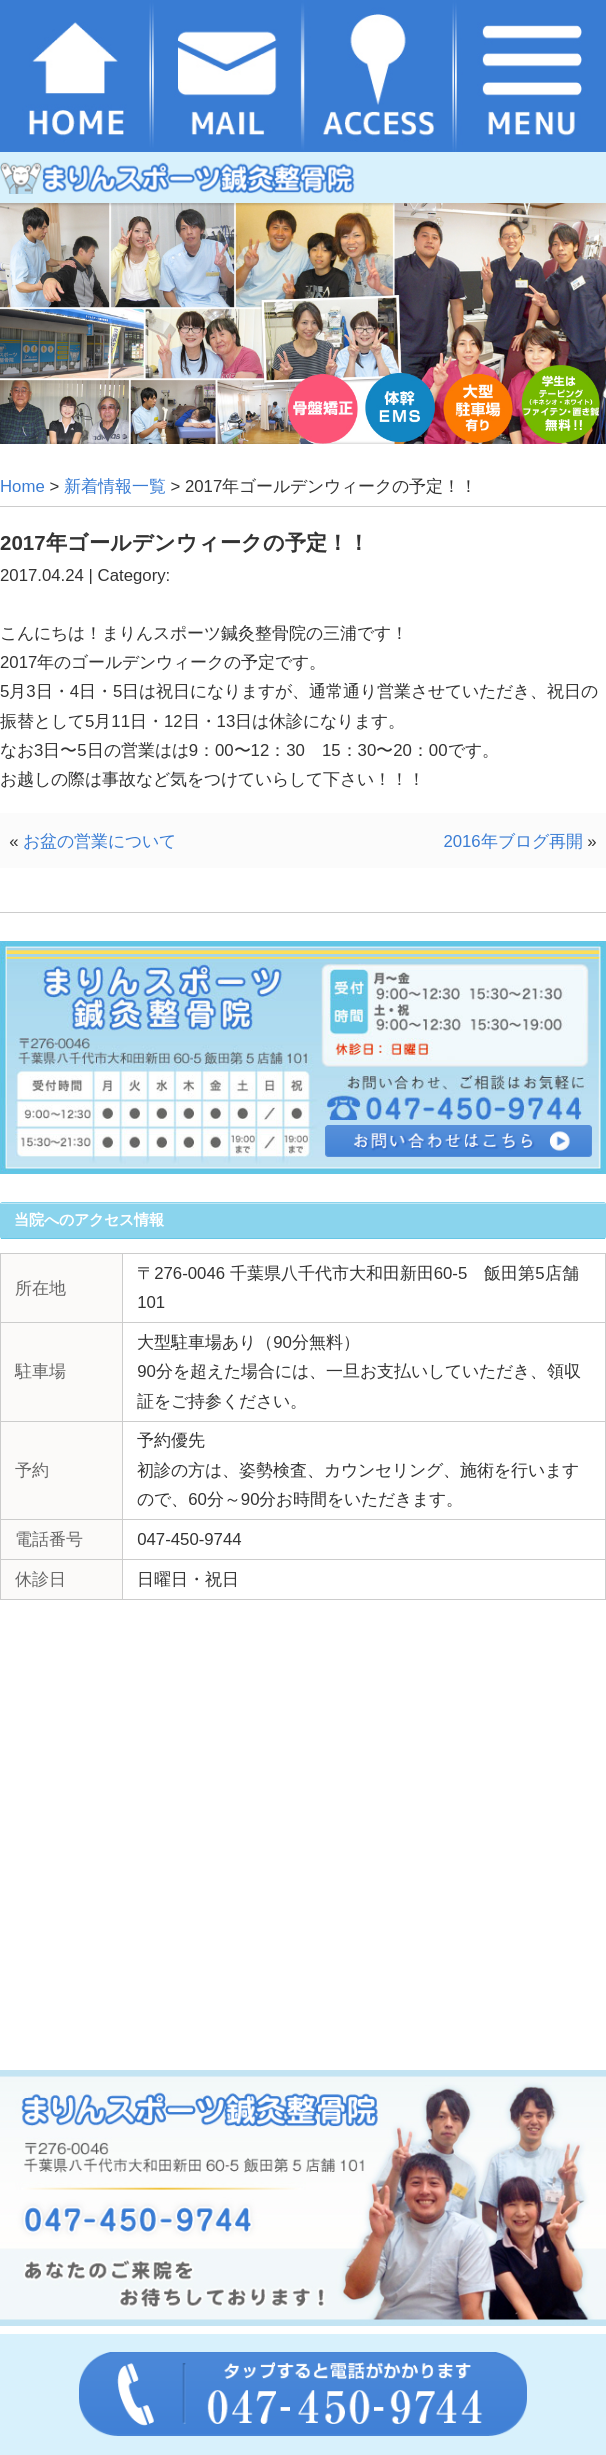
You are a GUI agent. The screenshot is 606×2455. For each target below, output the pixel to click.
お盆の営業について (99, 841)
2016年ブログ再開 (512, 841)
